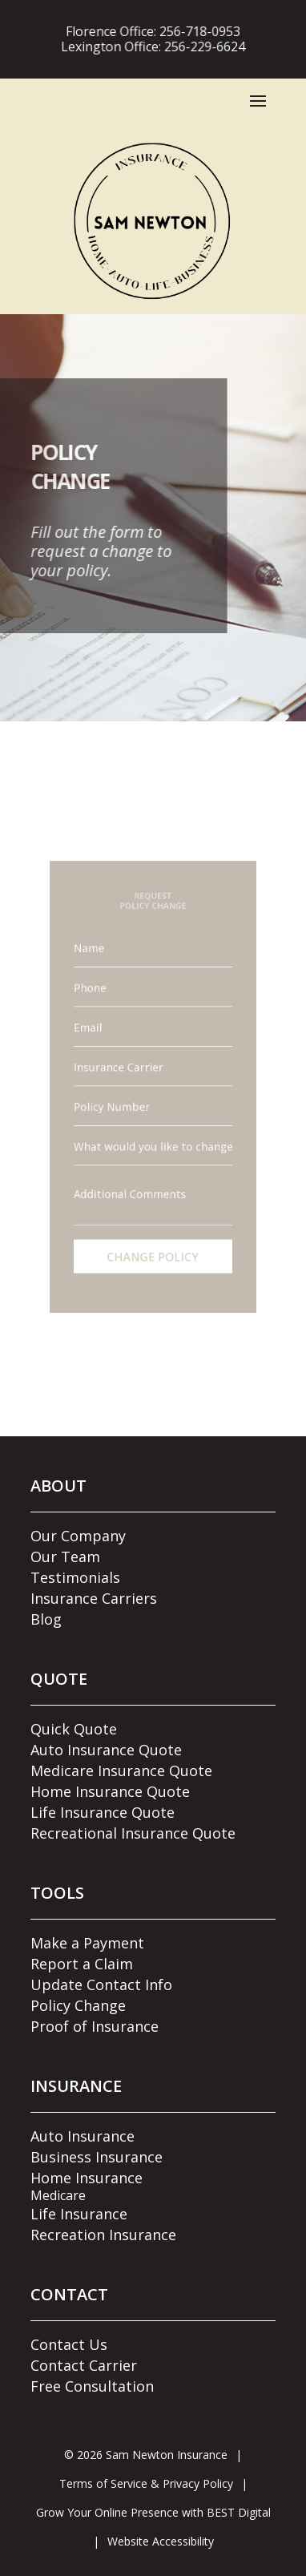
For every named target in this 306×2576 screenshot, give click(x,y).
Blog (46, 1619)
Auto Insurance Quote (106, 1749)
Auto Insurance (82, 2136)
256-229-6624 (200, 46)
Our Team (65, 1556)
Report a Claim (81, 1963)
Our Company (78, 1535)
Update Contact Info (101, 1984)
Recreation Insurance (103, 2234)
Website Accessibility (160, 2541)
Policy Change (78, 2005)
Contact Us (68, 2344)
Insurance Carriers (93, 1598)
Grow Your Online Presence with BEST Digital (153, 2512)
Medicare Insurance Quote (121, 1770)
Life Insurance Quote (102, 1812)
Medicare (58, 2195)
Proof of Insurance (94, 2026)
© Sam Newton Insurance (145, 2454)
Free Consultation (92, 2386)
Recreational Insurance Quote (133, 1833)
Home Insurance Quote (110, 1791)
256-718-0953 (195, 31)
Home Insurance (86, 2177)
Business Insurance (96, 2156)
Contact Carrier (83, 2365)
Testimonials (75, 1577)
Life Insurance (78, 2213)
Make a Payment (87, 1942)
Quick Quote (73, 1728)
